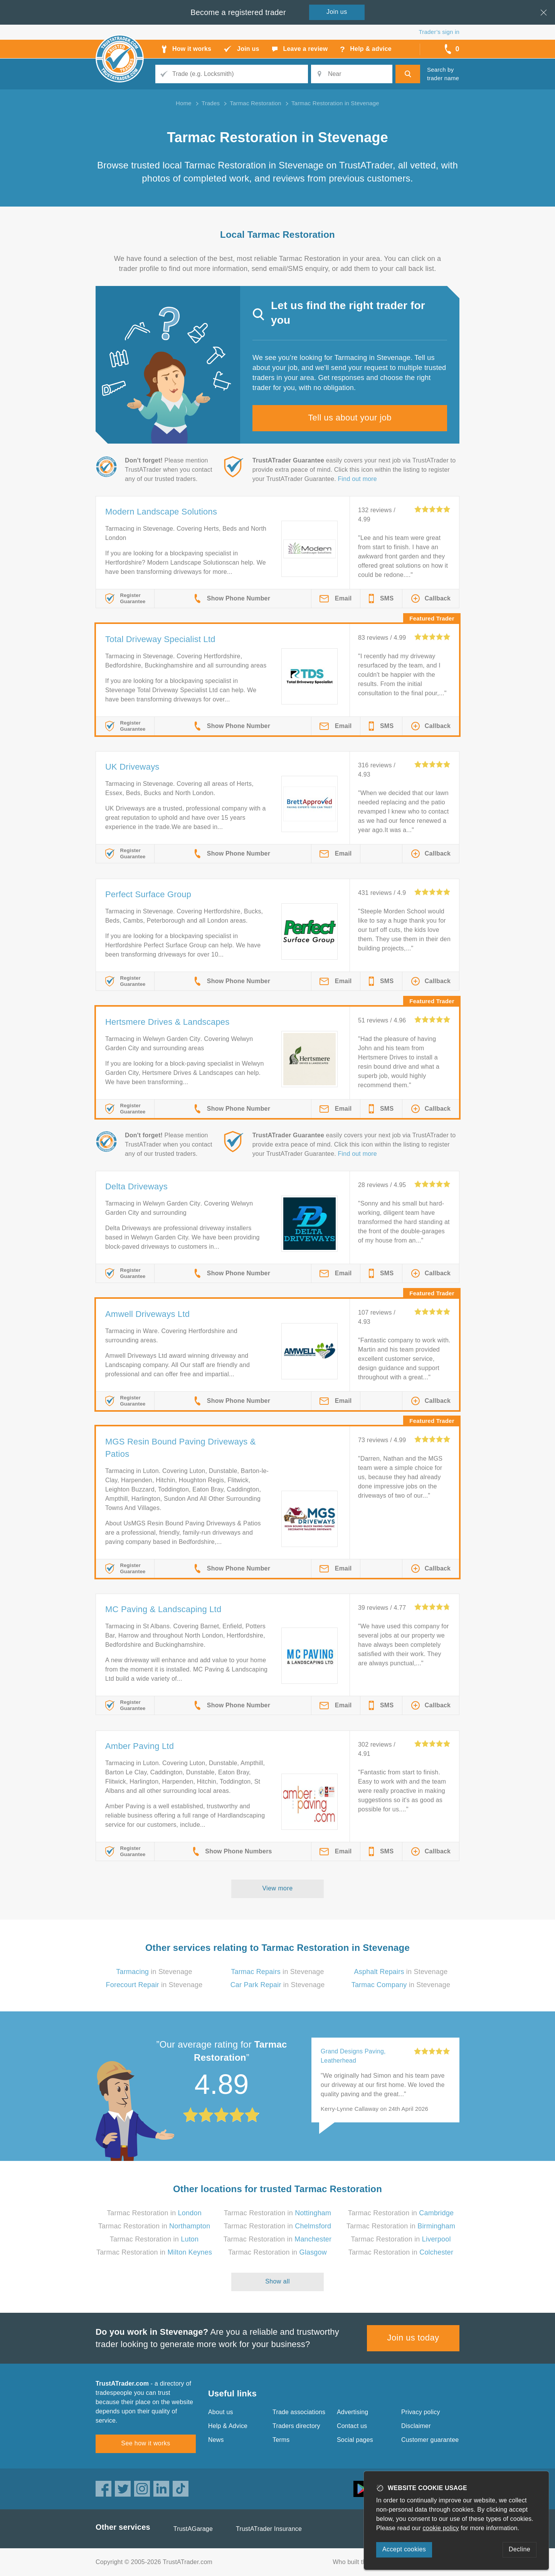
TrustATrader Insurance (269, 2529)
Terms (281, 2439)
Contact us (352, 2426)
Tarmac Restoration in (154, 2213)
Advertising (352, 2412)
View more (277, 1888)
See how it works (145, 2443)
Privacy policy (420, 2412)
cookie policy (441, 2528)
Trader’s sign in (439, 32)
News (216, 2439)
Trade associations (298, 2412)
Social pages (355, 2439)
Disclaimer (416, 2426)
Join (336, 11)
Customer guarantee (430, 2439)
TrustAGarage (193, 2529)
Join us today (413, 2337)
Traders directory (296, 2426)
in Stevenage (154, 1972)
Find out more (357, 479)
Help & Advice (227, 2426)
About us (220, 2412)
